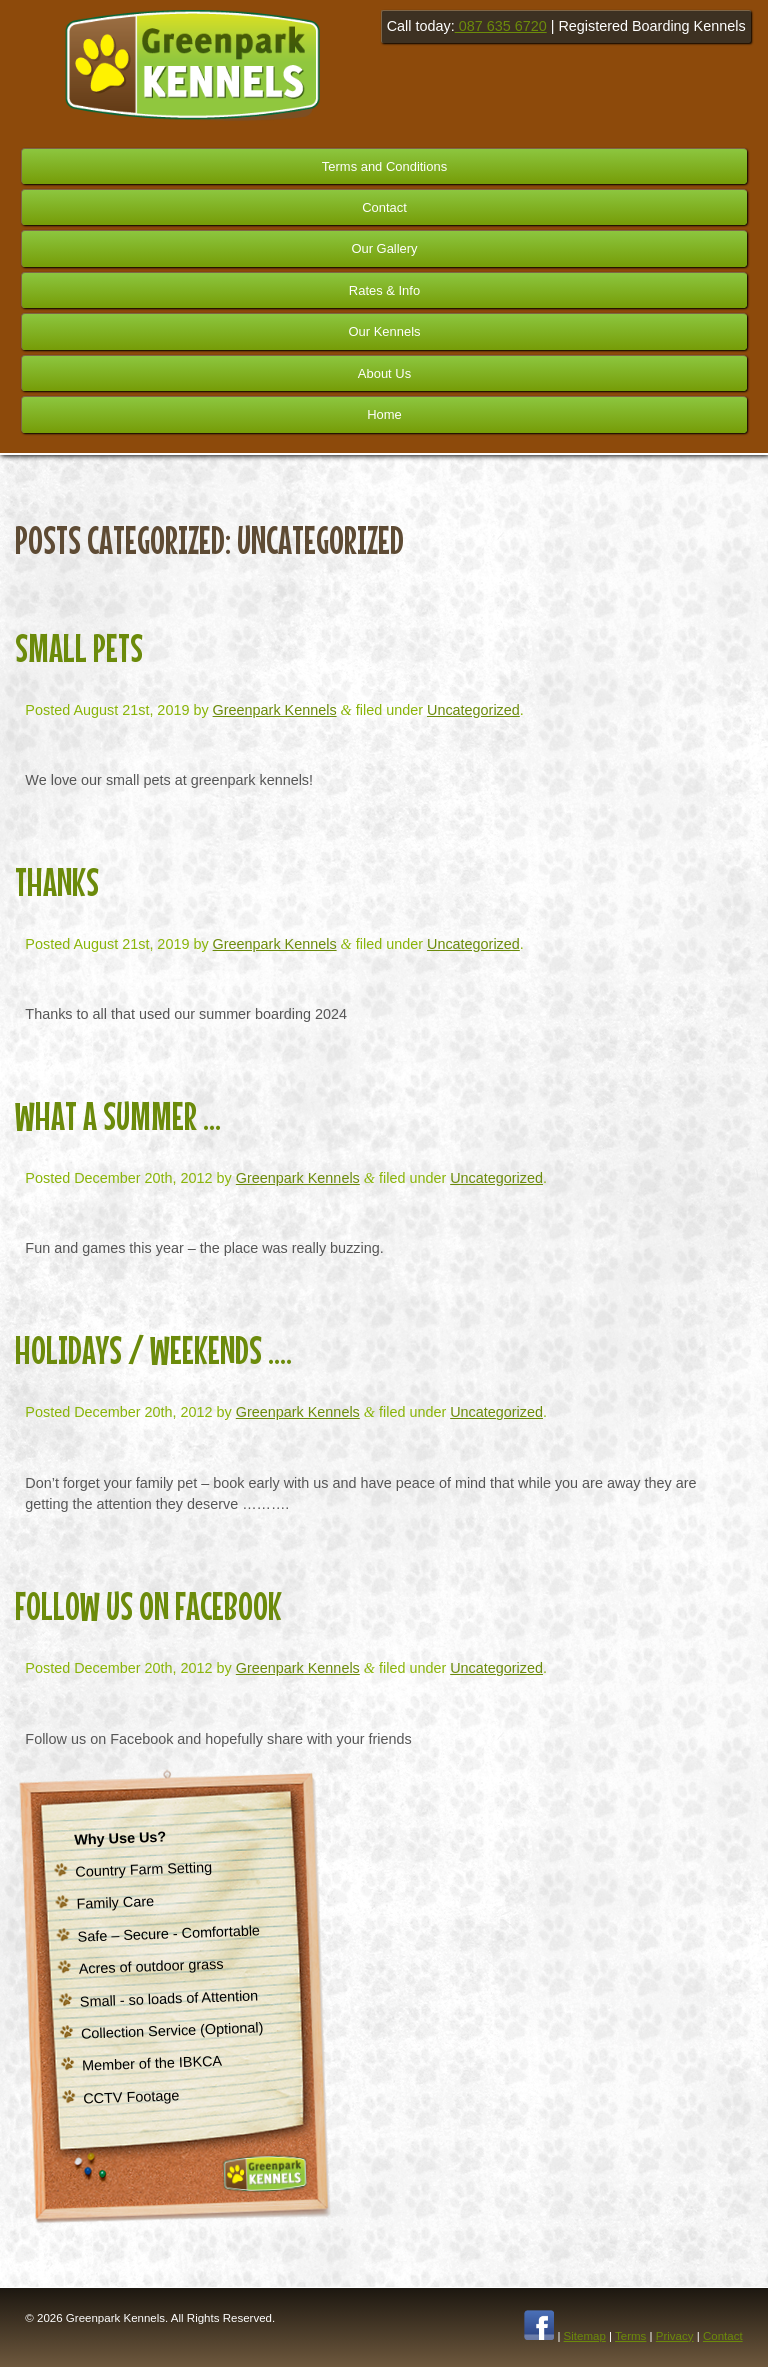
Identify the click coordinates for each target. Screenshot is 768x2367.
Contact (384, 207)
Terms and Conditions (384, 166)
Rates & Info (384, 290)
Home (384, 414)
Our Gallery (384, 248)
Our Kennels (384, 331)
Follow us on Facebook (148, 1606)
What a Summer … (118, 1116)
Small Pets (79, 648)
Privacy (675, 2336)
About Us (384, 373)
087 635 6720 (501, 26)
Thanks (57, 882)
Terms (630, 2336)
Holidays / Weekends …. (153, 1350)
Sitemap (585, 2336)
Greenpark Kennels (275, 710)
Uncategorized (473, 710)
